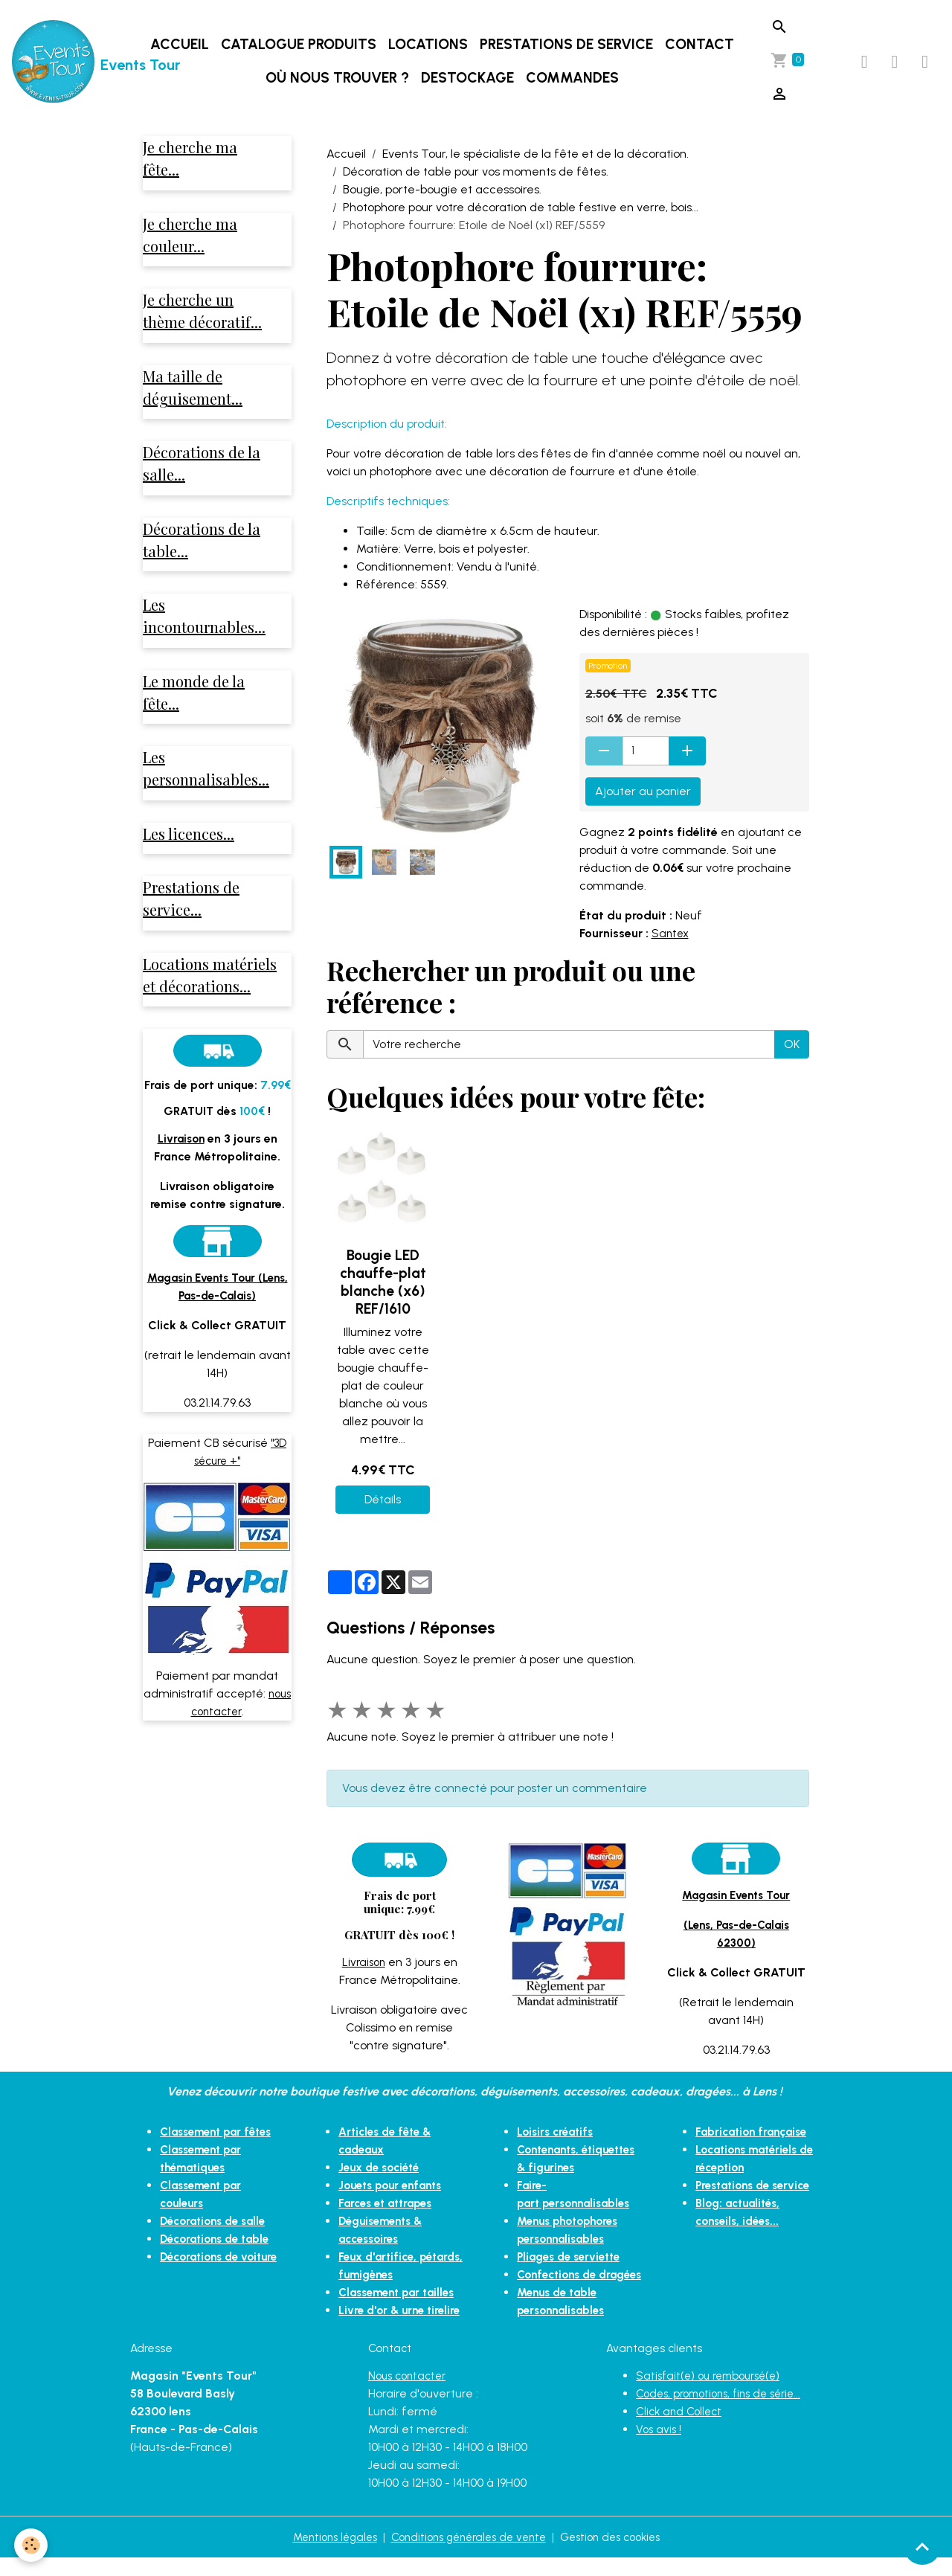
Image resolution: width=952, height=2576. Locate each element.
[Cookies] (31, 2545)
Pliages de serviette (572, 2256)
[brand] (70, 61)
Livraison (364, 1962)
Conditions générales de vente (467, 2555)
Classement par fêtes (221, 2131)
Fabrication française (755, 2131)
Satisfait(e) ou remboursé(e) (713, 2393)
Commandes (573, 77)
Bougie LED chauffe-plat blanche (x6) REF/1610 (383, 1282)
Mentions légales (324, 2555)
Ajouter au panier (643, 791)
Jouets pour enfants (394, 2185)
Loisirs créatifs (558, 2131)
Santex (671, 933)
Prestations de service (567, 44)
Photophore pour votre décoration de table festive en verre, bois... (520, 207)
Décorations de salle (217, 2221)
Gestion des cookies (620, 2555)
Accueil (181, 44)
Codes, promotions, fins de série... (725, 2411)
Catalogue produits (300, 44)
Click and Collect (681, 2429)
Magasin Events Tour (736, 1895)
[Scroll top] (922, 2546)
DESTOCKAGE (468, 77)
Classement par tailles (401, 2292)
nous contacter (242, 1734)
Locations (429, 44)
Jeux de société (382, 2167)
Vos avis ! (660, 2447)
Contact (701, 44)
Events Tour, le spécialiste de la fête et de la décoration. (535, 154)
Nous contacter (410, 2393)
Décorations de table (219, 2239)
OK (792, 1044)
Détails (382, 1499)
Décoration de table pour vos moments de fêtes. (475, 171)
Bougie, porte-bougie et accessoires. (442, 189)
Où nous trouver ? (339, 77)
